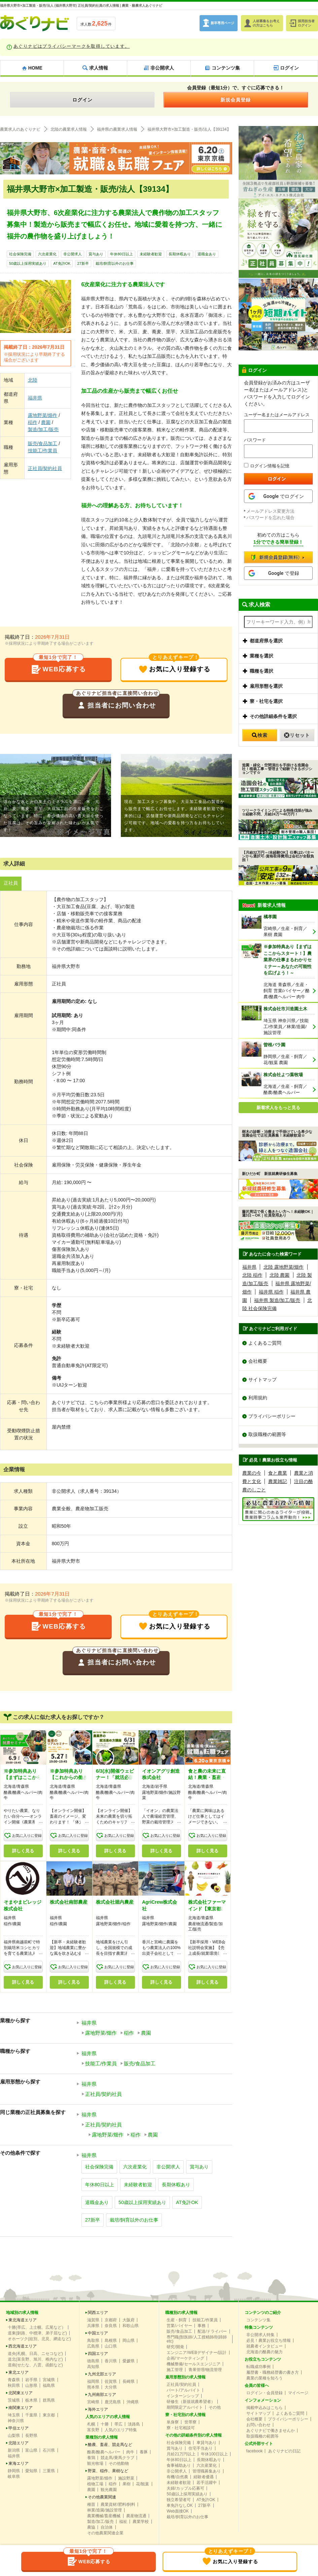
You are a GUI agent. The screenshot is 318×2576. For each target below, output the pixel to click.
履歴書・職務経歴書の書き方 (272, 2373)
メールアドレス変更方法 (270, 511)
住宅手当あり (200, 2449)
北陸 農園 (280, 1275)
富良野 (93, 2431)
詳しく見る (23, 1851)
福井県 (35, 397)
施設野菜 (126, 2479)
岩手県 (31, 2380)
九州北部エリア (102, 2375)
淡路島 (134, 2425)
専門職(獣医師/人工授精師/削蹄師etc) (197, 2340)
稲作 (32, 422)
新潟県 (14, 2451)
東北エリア (18, 2373)
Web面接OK (178, 2512)
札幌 (91, 2425)
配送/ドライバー (212, 2332)
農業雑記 (277, 1481)
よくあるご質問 (264, 1343)
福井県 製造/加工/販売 (277, 1300)
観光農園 (109, 2490)
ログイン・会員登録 (264, 2394)
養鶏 (91, 2458)
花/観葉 (142, 2485)
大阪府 (128, 2321)
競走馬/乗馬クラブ (117, 2458)
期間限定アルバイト (185, 2408)
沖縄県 (133, 2403)
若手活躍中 (207, 2483)
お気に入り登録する (174, 666)
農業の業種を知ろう (264, 2379)
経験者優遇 (203, 2478)
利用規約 (257, 1398)
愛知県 (31, 2471)
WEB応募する (58, 666)
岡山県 (128, 2341)
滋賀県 (93, 2321)
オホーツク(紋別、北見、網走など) (39, 2339)
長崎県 (128, 2382)
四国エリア (98, 2354)
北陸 (32, 380)
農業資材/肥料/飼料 (118, 2505)
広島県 (93, 2347)
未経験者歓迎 (151, 254)
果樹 (126, 2485)
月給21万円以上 (181, 2455)
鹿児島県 (113, 2403)
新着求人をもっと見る (278, 1107)
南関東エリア (20, 2408)
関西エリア (98, 2313)
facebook (254, 2452)
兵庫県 (93, 2326)
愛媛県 (128, 2362)
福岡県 (93, 2382)
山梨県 (14, 2436)
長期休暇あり (180, 254)
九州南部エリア (102, 2395)
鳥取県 (93, 2341)
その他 (215, 2408)
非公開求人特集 (260, 2335)
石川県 (49, 2451)
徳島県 (93, 2362)
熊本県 (93, 2388)
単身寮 (173, 2423)
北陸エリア (18, 2444)
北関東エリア (20, 2394)
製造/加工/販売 (43, 429)
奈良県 (111, 2326)
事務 (202, 2326)
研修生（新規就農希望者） (191, 2402)
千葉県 (31, 2416)
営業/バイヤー (179, 2326)
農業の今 (251, 1473)
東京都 (49, 2416)
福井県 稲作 (271, 1291)
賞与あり (96, 254)
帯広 (118, 2425)
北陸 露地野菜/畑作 (283, 1267)
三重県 (49, 2471)
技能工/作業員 (43, 450)
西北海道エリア (22, 2347)
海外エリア (98, 2410)
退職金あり (207, 254)
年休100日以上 (214, 2455)
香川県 (111, 2362)
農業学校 (141, 2522)
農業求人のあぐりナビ (20, 129)
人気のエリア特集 (121, 2431)
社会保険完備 (20, 254)
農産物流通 (136, 2517)
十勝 (105, 2425)
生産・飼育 (177, 2321)
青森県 (14, 2380)
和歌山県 (130, 2326)
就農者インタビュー (264, 2347)
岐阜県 (14, 2477)
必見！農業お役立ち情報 (268, 2341)
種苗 (91, 2505)
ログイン (82, 99)
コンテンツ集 (258, 2321)
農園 (45, 422)
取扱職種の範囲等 (267, 1435)
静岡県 (14, 2471)
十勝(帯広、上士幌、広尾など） (37, 2328)
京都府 (111, 2321)
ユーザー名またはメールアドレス (277, 415)
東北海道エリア (22, 2321)
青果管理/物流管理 (205, 2370)
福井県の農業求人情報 (117, 129)
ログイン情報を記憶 (266, 465)
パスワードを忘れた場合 (270, 517)
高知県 (93, 2367)
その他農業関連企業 (105, 2534)
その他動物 (119, 2464)
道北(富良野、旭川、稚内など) (35, 2360)
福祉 (123, 2522)
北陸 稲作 (252, 1275)
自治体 (107, 2528)
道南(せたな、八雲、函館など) (35, 2366)
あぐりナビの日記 (284, 2452)
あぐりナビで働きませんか (270, 2431)
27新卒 (83, 263)
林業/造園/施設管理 (104, 2511)
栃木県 (31, 2401)
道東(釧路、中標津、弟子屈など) (37, 2334)
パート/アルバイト (183, 2391)
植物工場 (95, 2485)
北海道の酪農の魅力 (264, 2353)
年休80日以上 (121, 254)
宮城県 (49, 2380)
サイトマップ (262, 1380)
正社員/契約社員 (45, 468)
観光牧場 (95, 2464)
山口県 (111, 2347)
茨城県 (14, 2401)
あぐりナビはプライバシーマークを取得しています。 (71, 46)
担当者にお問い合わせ (116, 703)
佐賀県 (111, 2382)
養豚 (144, 2453)
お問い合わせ (258, 2425)
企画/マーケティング (185, 2359)
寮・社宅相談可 (181, 2428)
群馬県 (49, 2401)
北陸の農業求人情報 (68, 129)
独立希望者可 (179, 2500)
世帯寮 (190, 2423)
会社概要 (257, 1361)
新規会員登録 (235, 99)
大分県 (111, 2388)
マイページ (298, 2394)
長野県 (31, 2436)
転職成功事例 (258, 2367)
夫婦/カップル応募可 (185, 2489)
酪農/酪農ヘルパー (103, 2453)
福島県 (49, 2386)
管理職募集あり (206, 2472)
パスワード (255, 440)
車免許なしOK (179, 2506)
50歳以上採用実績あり (27, 263)
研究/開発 (175, 2348)
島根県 (111, 2341)
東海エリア (18, 2464)
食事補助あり (179, 2466)
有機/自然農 (177, 2478)
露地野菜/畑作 (43, 415)
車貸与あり (207, 2443)
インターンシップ (183, 2397)
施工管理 (175, 2370)
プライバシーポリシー (271, 1417)
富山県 (31, 2451)
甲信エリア (18, 2429)
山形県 (31, 2386)
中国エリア (98, 2334)
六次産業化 (47, 254)
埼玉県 (14, 2416)
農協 (91, 2528)
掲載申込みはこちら (264, 2408)
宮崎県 (93, 2403)
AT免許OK (61, 263)
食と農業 (277, 1473)
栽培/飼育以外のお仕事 (115, 263)
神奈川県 (16, 2421)
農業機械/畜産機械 (103, 2517)
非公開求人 (72, 254)
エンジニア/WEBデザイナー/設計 (196, 2353)
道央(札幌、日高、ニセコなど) (35, 2354)
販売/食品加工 (43, 443)
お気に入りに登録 (27, 1836)
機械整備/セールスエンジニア (193, 2365)
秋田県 (14, 2386)
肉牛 (130, 2453)
